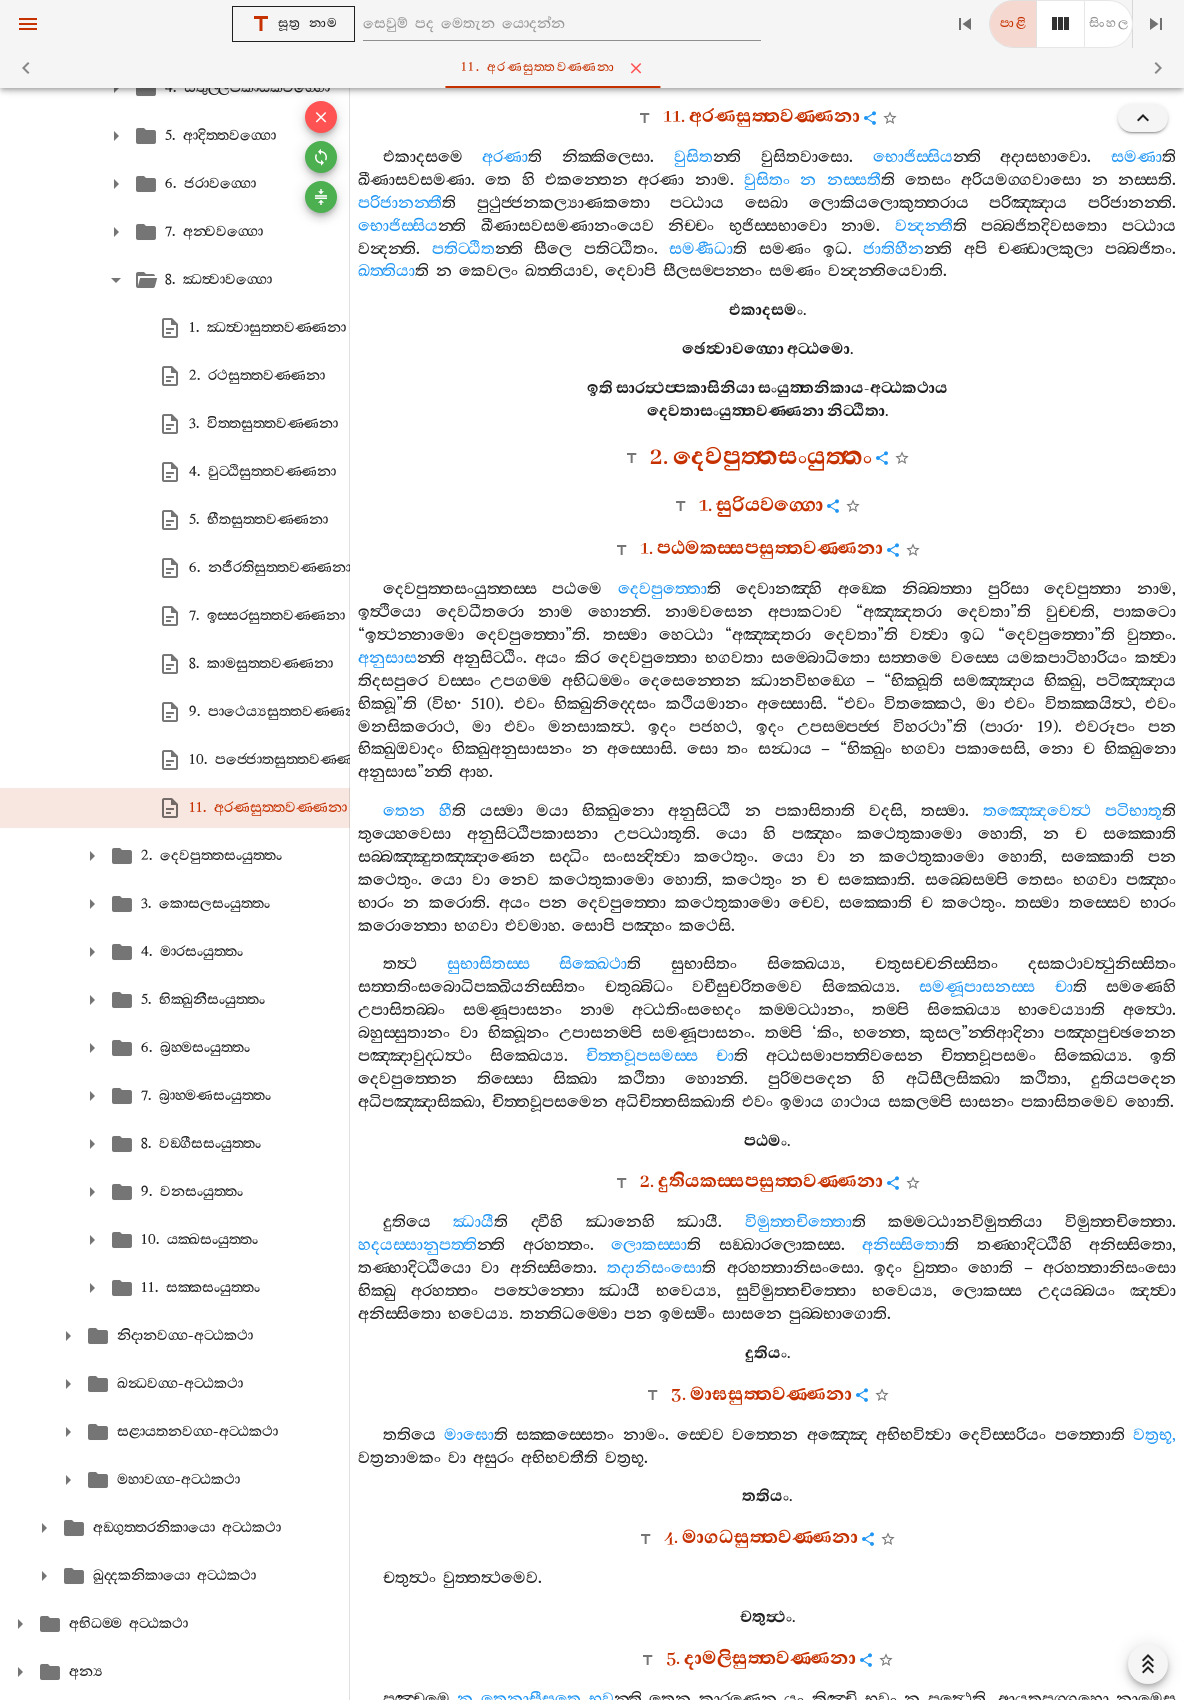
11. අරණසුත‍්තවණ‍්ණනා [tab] (596, 68)
